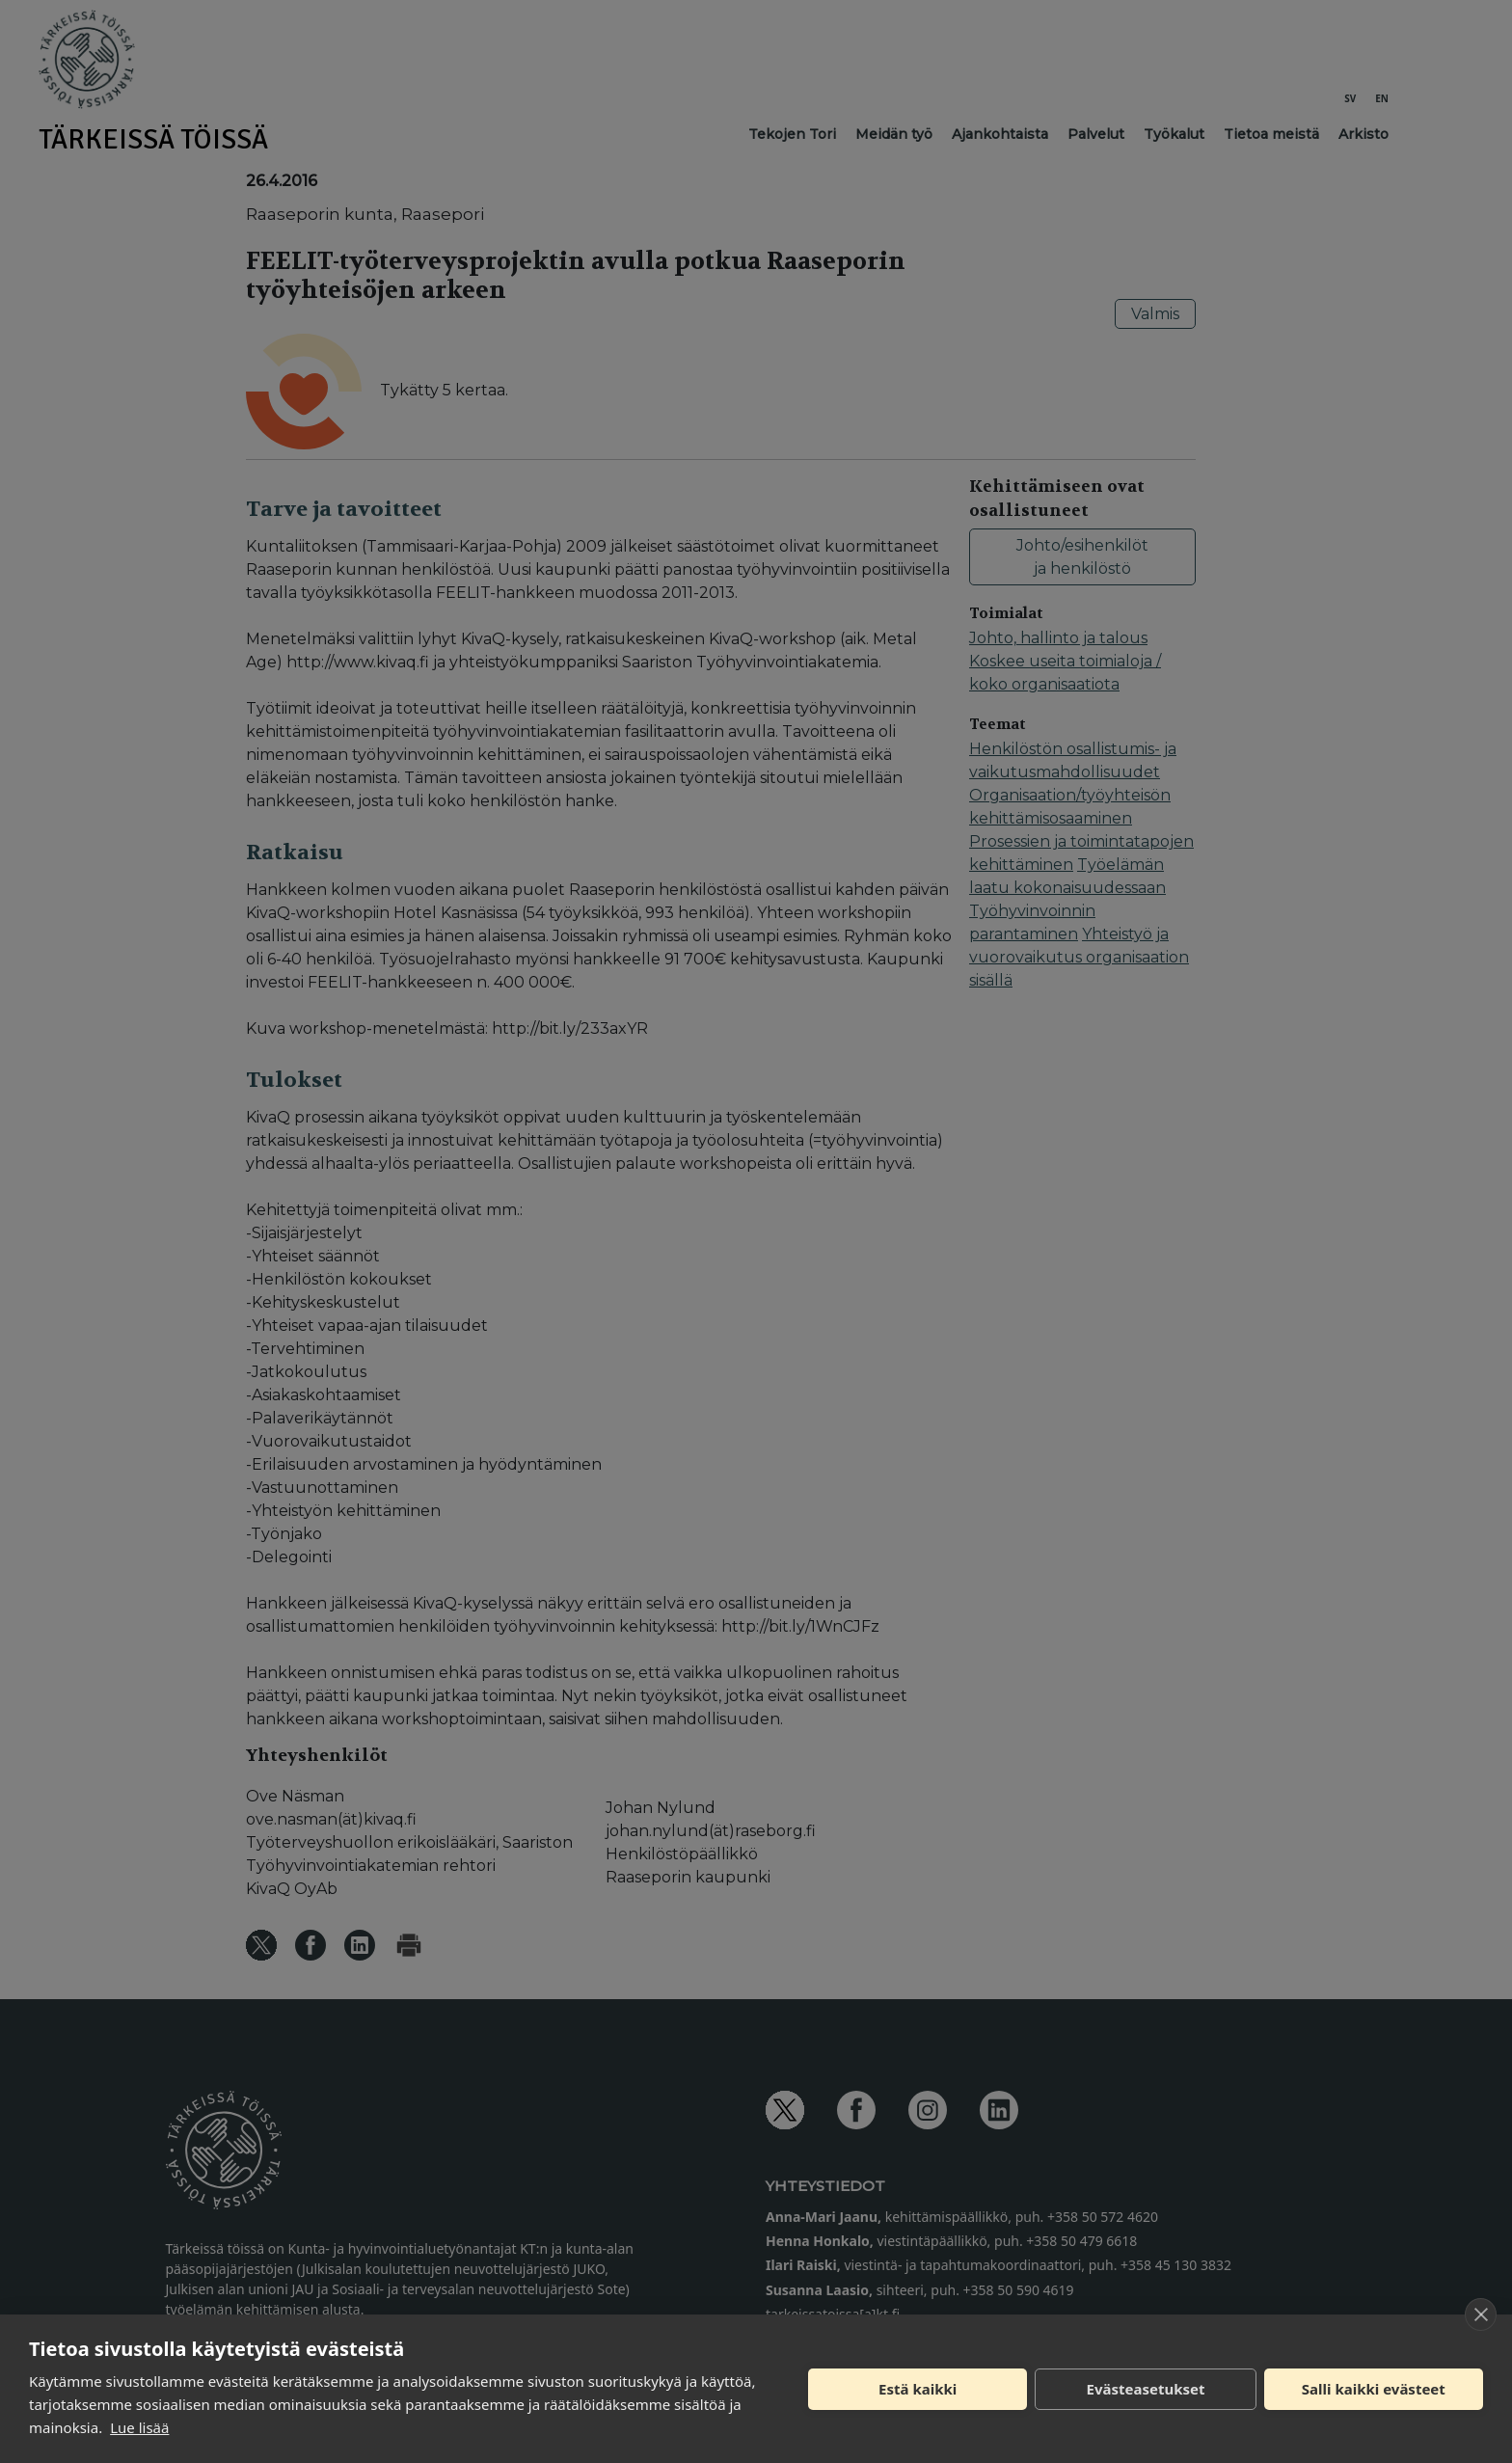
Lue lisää (139, 2427)
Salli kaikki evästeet (1373, 2388)
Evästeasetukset (1146, 2388)
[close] (1481, 2314)
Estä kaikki (917, 2388)
